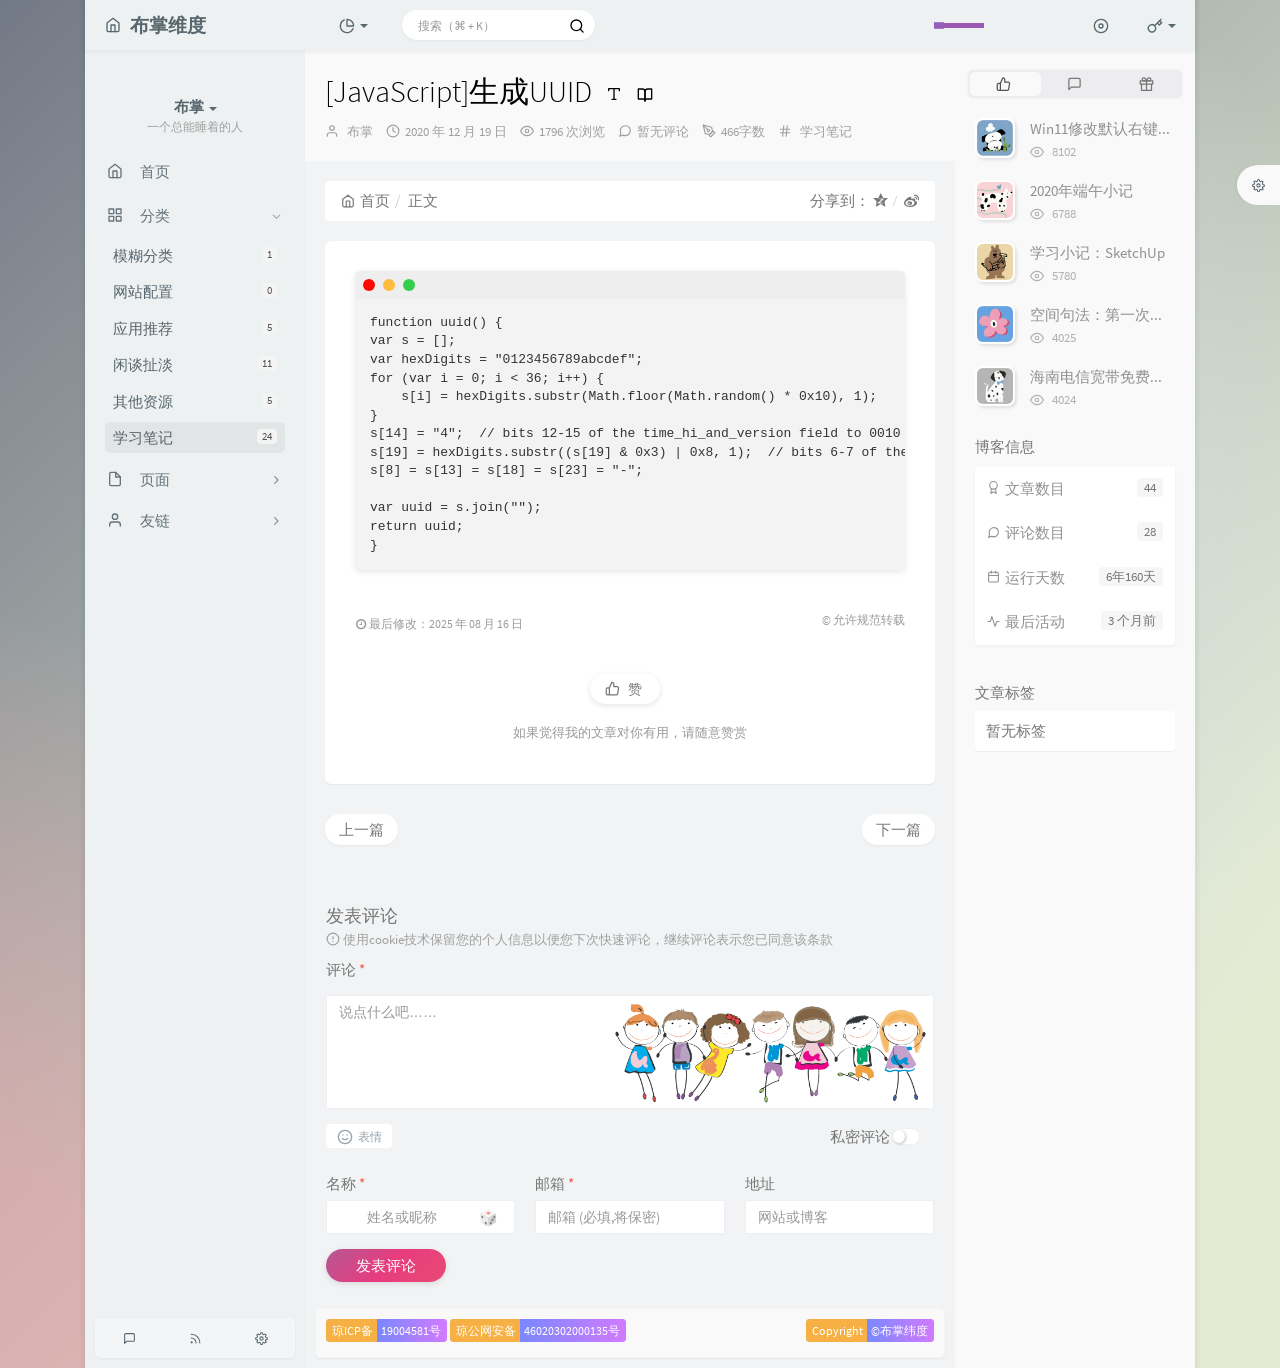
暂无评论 (663, 131)
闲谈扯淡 (195, 364)
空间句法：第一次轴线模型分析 (1135, 314)
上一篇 (361, 829)
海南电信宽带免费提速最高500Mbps (1147, 376)
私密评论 (860, 1136)
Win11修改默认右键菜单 (1109, 128)
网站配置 (195, 291)
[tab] (1003, 84)
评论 (345, 969)
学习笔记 (195, 437)
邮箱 (554, 1183)
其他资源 (195, 401)
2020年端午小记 (1081, 190)
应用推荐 (195, 328)
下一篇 (898, 829)
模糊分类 (195, 255)
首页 (365, 200)
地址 (760, 1183)
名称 (345, 1183)
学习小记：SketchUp (1097, 252)
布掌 (360, 131)
